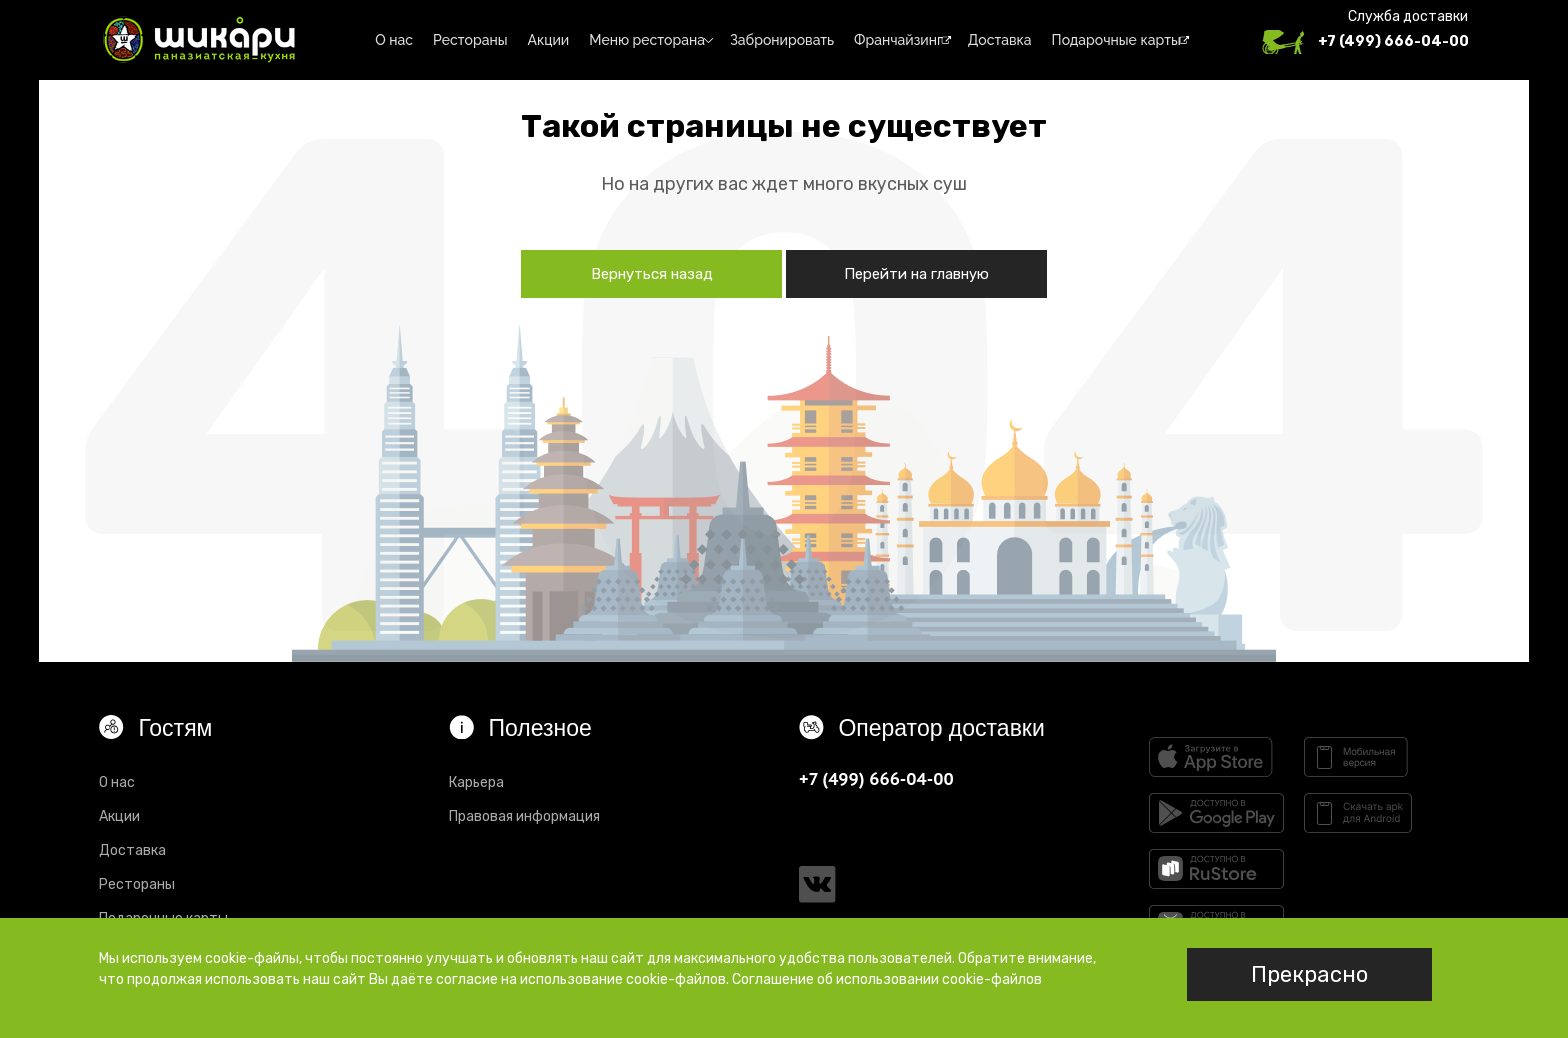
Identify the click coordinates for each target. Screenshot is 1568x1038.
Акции (549, 40)
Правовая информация (524, 816)
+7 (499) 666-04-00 (1393, 41)
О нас (394, 40)
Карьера (476, 782)
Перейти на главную (916, 274)
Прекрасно (1309, 974)
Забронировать (782, 40)
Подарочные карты (1116, 40)
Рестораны (470, 40)
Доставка (1000, 40)
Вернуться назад (652, 274)
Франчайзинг (898, 40)
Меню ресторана (647, 40)
